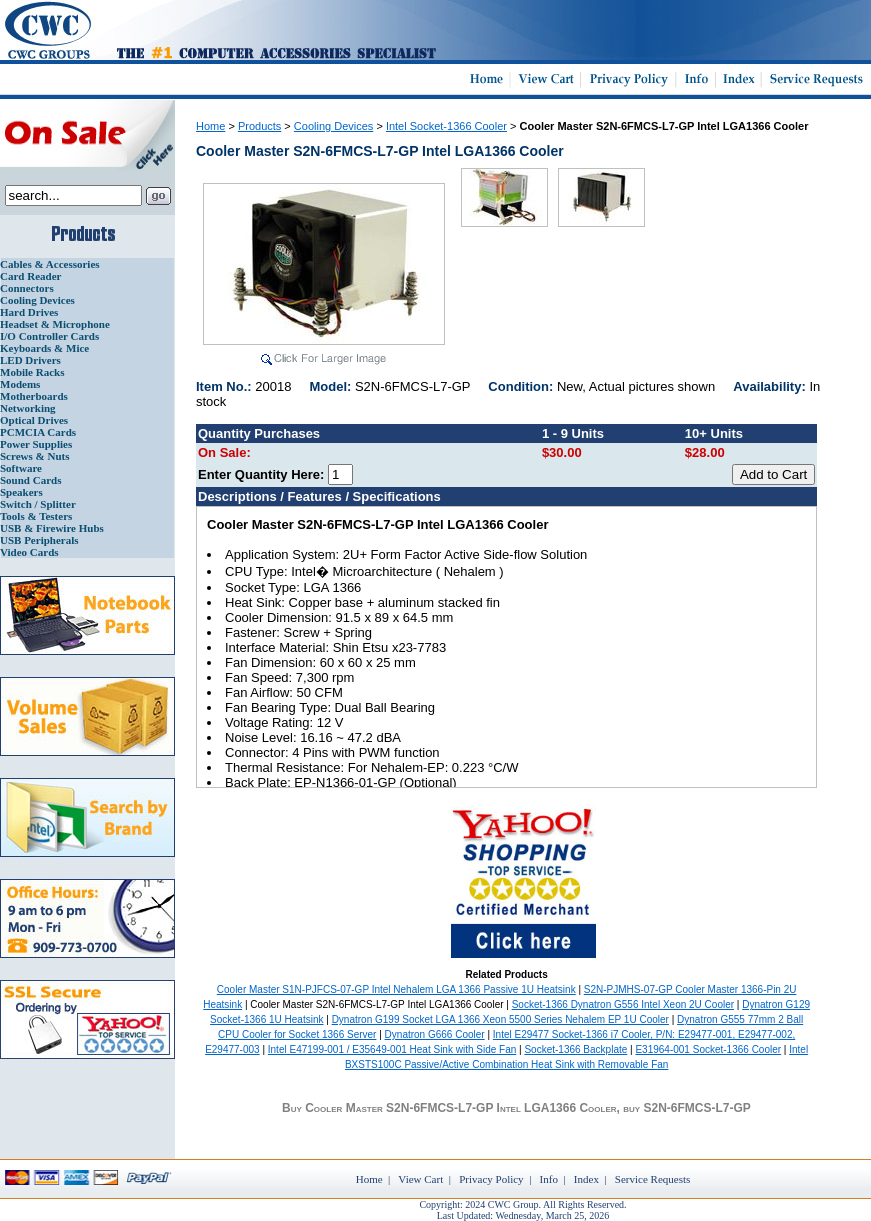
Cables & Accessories (50, 264)
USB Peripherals (39, 540)
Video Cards (29, 552)
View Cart (420, 1179)
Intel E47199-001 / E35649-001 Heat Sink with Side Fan (392, 1049)
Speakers (21, 492)
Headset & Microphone (55, 324)
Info (549, 1179)
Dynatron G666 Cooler (435, 1034)
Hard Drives (29, 312)
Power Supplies (36, 444)
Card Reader (30, 276)
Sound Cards (30, 480)
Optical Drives (34, 420)
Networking (28, 408)
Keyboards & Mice (44, 348)
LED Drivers (30, 360)
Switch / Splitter (38, 504)
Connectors (27, 288)
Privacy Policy (491, 1179)
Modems (20, 384)
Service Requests (652, 1179)
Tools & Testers (36, 516)
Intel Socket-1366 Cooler (446, 126)
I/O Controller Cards (49, 336)
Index (586, 1179)
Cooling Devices (37, 300)
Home (210, 126)
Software (21, 468)
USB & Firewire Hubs (52, 528)
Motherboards (34, 396)
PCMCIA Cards (38, 432)
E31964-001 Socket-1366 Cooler (708, 1049)
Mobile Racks (32, 372)
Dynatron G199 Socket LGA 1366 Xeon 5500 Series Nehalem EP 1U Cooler (500, 1019)
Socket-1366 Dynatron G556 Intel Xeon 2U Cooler (623, 1004)
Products (259, 126)
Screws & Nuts (34, 456)
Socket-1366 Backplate (575, 1049)
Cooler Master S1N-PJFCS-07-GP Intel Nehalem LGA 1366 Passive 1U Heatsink (396, 989)
